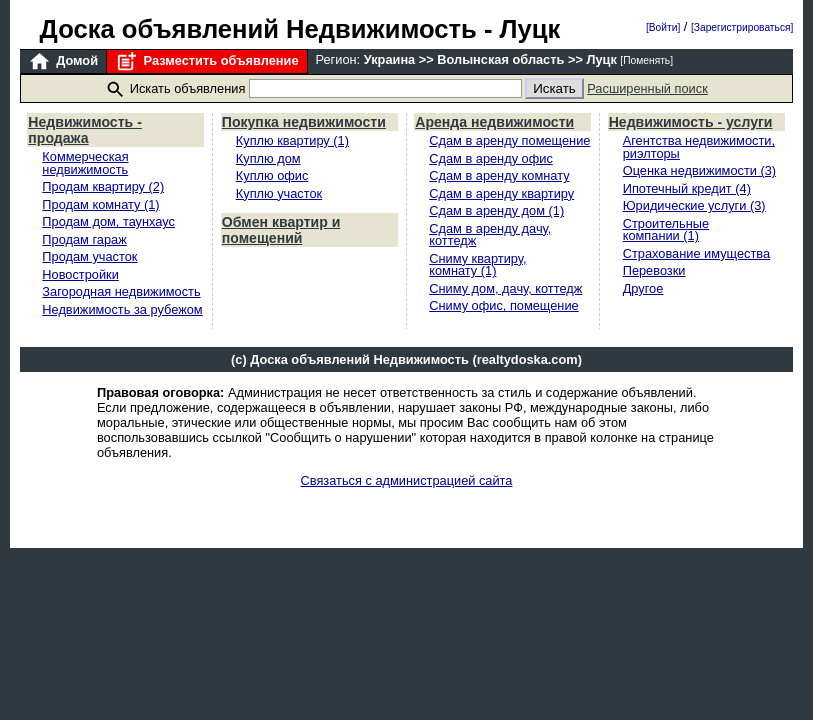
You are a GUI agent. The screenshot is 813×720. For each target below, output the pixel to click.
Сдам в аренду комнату (499, 175)
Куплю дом (268, 158)
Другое (643, 288)
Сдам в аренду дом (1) (496, 210)
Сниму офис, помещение (503, 305)
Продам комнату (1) (100, 204)
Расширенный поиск (647, 88)
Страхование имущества (696, 253)
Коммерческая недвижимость (85, 163)
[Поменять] (646, 60)
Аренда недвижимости (494, 122)
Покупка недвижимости (304, 122)
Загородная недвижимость (121, 291)
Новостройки (80, 274)
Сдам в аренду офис (491, 158)
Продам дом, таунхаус (108, 221)
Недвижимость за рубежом (122, 309)
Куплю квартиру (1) (292, 140)
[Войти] (663, 27)
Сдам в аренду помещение (509, 140)
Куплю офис (272, 175)
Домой (63, 61)
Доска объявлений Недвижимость (258, 29)
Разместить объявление (206, 61)
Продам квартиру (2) (103, 186)
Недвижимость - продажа (85, 130)
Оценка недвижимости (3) (699, 170)
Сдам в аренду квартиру (501, 193)
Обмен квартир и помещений (281, 230)
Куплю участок (279, 193)
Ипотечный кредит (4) (687, 188)
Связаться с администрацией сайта (407, 480)
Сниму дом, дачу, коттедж (505, 288)
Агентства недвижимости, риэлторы (699, 147)
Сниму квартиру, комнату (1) (477, 265)
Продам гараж (84, 239)
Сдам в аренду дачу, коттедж (490, 235)
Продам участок (89, 256)
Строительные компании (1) (666, 230)
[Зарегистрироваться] (742, 27)
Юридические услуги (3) (694, 205)
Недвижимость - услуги (691, 122)
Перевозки (654, 270)
